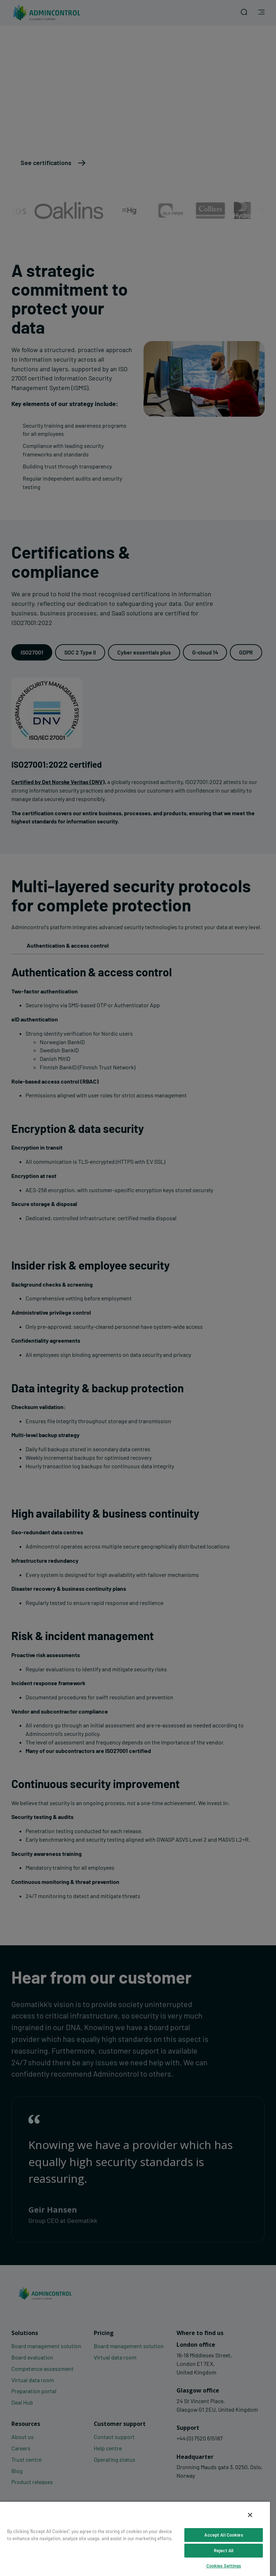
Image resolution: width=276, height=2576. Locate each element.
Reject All (223, 2550)
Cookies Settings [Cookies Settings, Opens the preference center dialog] (223, 2566)
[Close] (250, 2515)
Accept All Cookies (223, 2535)
